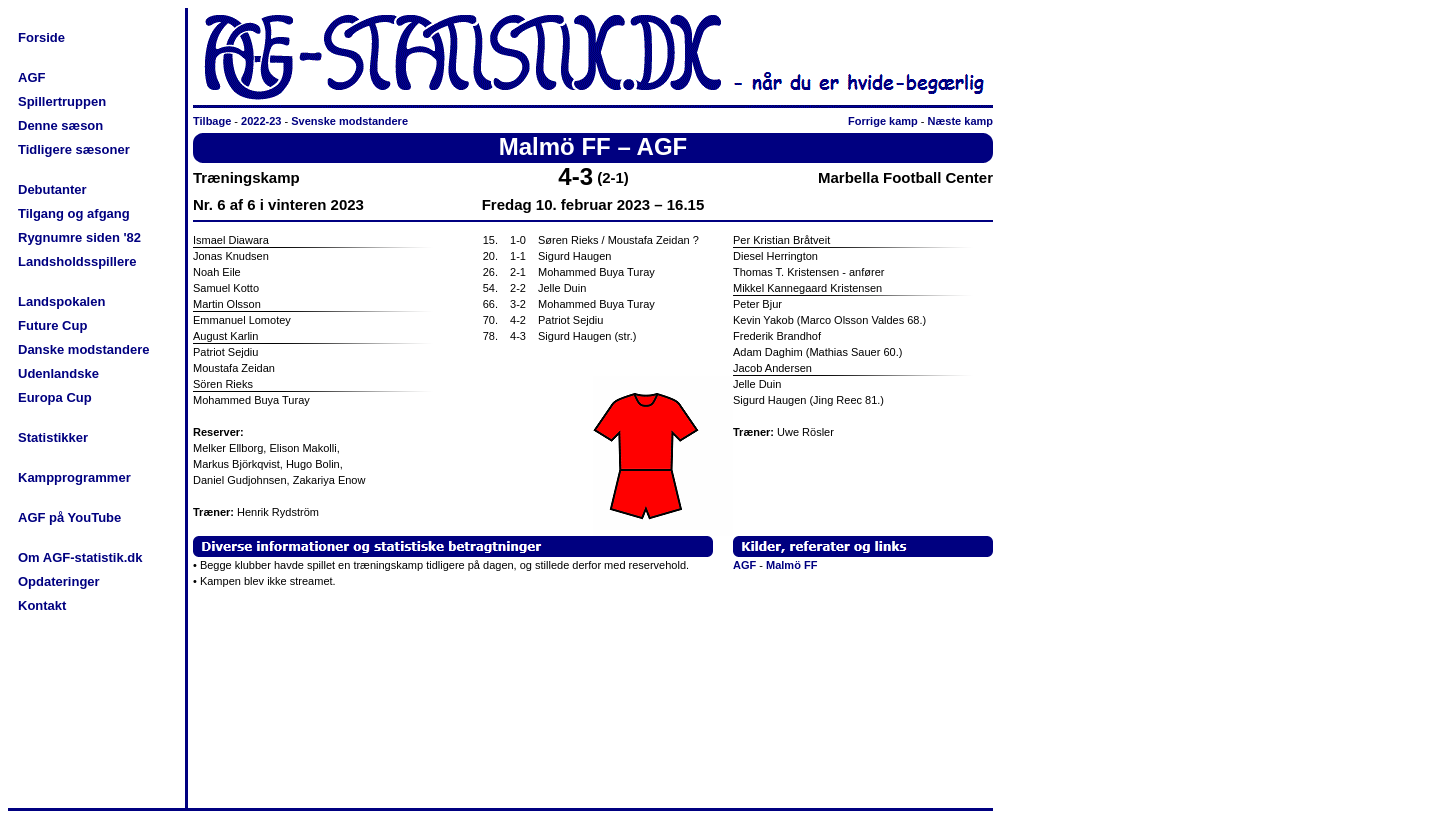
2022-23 (261, 121)
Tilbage (212, 121)
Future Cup (52, 325)
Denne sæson (60, 125)
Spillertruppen (62, 101)
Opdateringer (59, 581)
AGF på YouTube (69, 517)
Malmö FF (791, 565)
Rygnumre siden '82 (79, 237)
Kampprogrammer (74, 477)
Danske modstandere (84, 349)
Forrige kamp (883, 121)
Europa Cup (55, 397)
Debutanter (52, 189)
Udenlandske (58, 373)
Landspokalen (61, 301)
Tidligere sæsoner (74, 149)
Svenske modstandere (349, 121)
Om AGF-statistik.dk (80, 557)
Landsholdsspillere (77, 261)
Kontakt (42, 605)
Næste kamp (960, 121)
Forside (41, 37)
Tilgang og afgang (74, 213)
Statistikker (53, 437)
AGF (31, 77)
